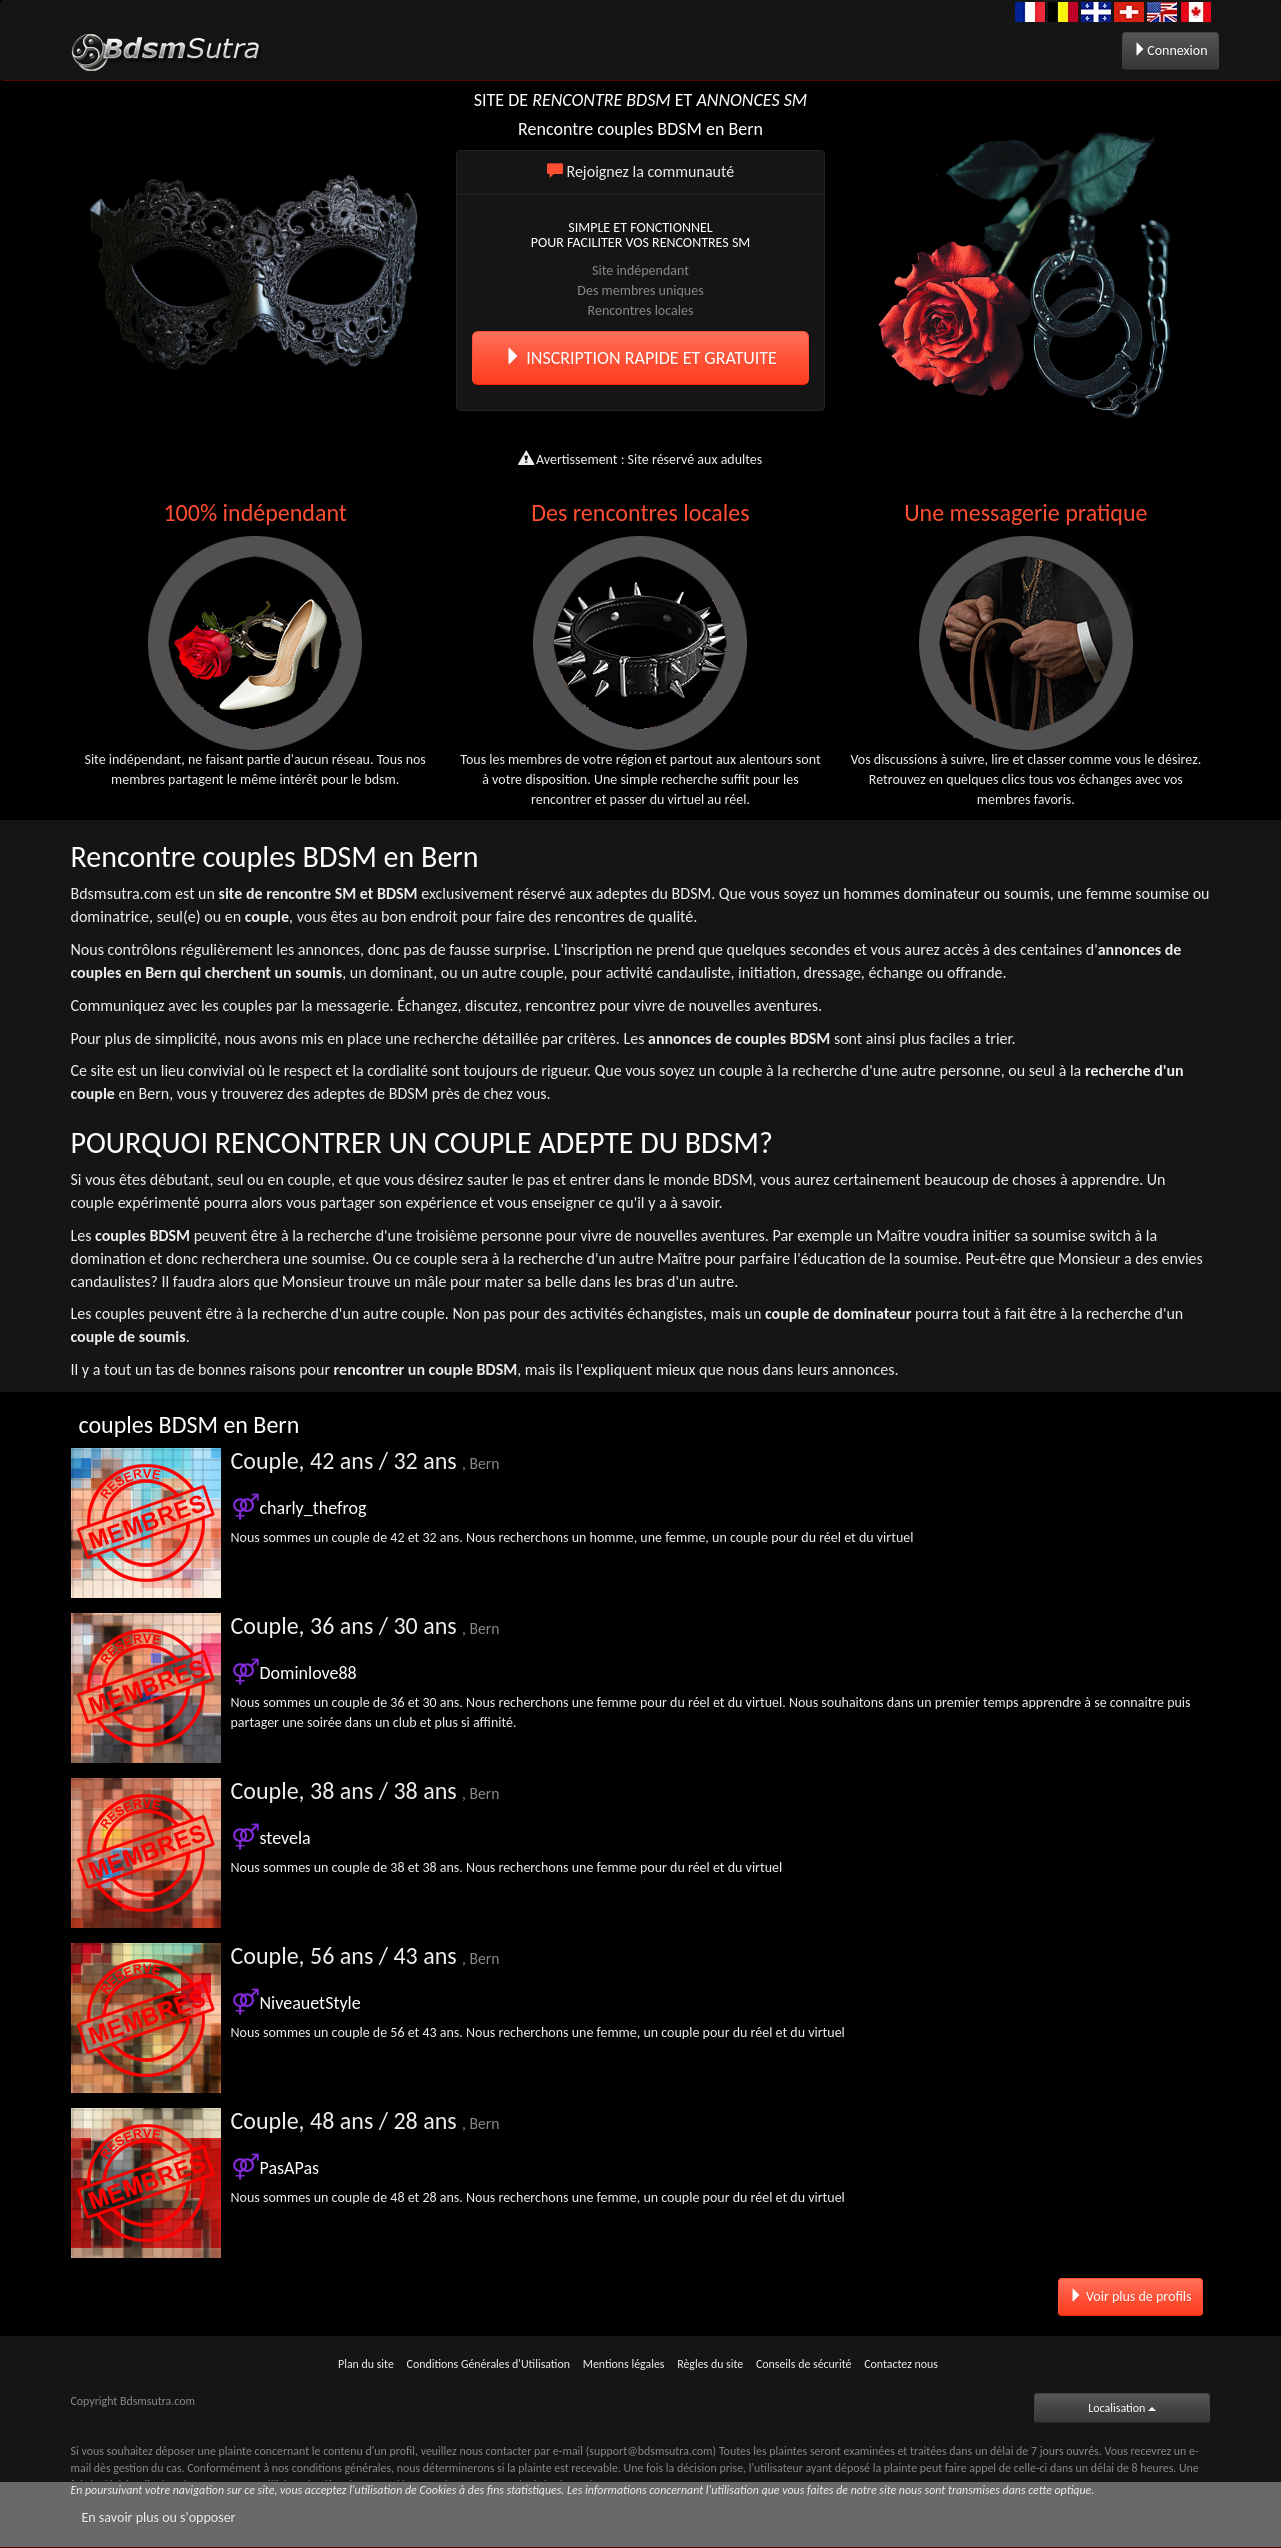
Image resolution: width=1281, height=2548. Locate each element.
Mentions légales (624, 2364)
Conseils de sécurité (804, 2364)
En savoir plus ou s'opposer (159, 2517)
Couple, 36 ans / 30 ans (365, 1625)
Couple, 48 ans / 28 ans (365, 2120)
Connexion (1170, 50)
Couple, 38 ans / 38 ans (365, 1790)
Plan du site (366, 2364)
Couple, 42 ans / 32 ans (365, 1460)
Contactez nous (901, 2364)
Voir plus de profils (1130, 2296)
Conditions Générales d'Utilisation (488, 2364)
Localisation (1122, 2408)
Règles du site (710, 2364)
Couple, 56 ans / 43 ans (365, 1955)
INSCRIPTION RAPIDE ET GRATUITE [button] (640, 358)
